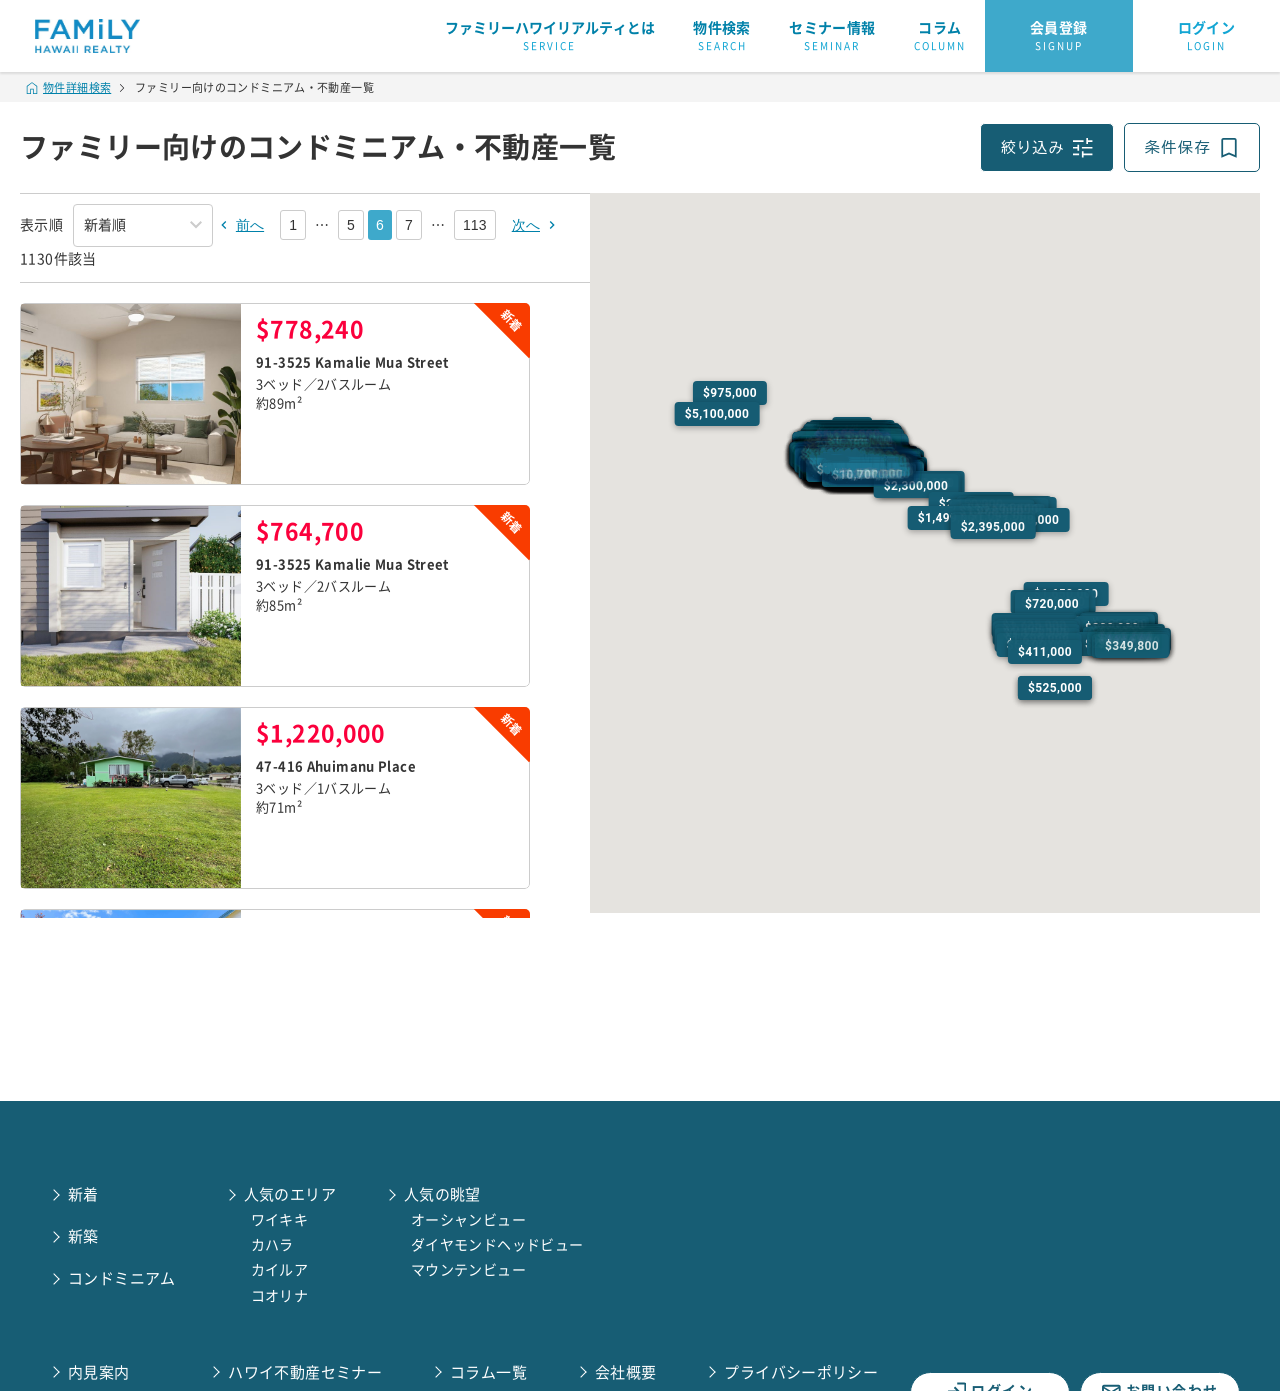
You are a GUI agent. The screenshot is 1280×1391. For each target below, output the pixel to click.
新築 (83, 1236)
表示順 (41, 225)
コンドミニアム (122, 1278)
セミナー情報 (832, 37)
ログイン (1207, 37)
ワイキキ (280, 1220)
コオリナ (280, 1296)
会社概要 (626, 1372)
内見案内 (99, 1372)
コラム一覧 (488, 1372)
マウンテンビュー (468, 1270)
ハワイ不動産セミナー (305, 1372)
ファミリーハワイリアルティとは (550, 37)
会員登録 (1059, 37)
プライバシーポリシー (801, 1372)
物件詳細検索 (69, 87)
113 (475, 225)
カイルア (280, 1270)
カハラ (272, 1245)
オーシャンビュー (468, 1220)
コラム (940, 37)
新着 (83, 1194)
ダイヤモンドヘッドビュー (497, 1245)
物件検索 (722, 37)
